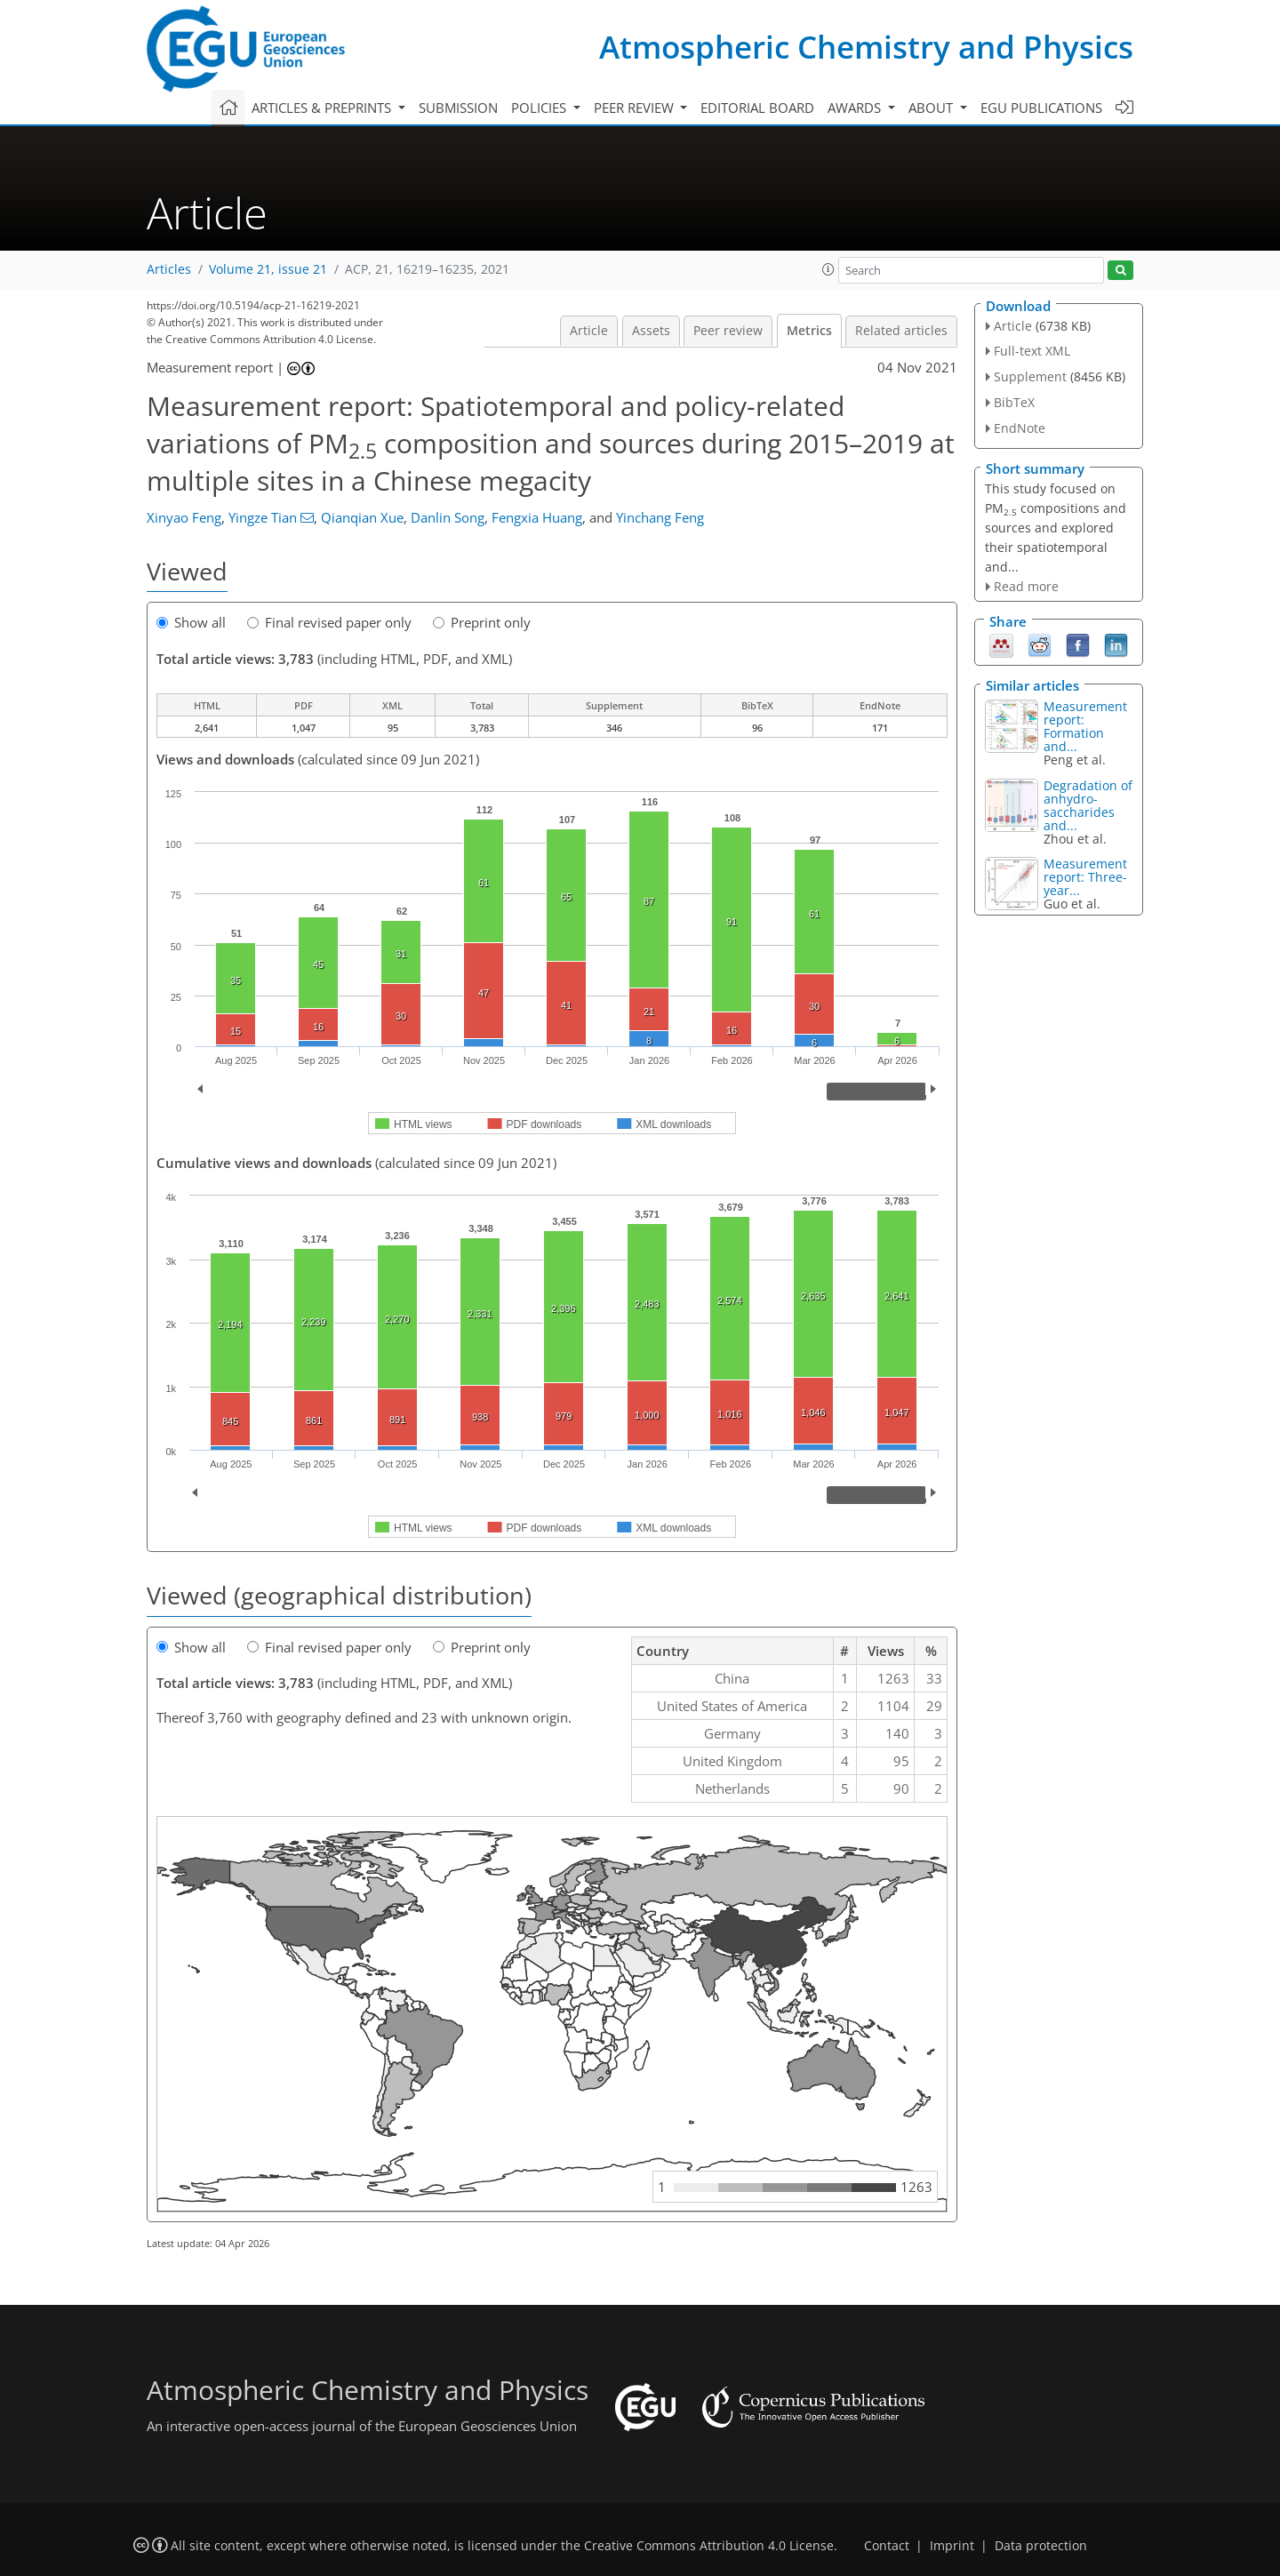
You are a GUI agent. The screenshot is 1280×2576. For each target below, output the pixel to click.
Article (589, 331)
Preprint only (482, 622)
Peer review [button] (635, 107)
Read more (1026, 586)
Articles (169, 269)
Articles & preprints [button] (323, 107)
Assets (651, 331)
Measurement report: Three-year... (1085, 877)
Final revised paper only (329, 622)
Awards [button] (856, 107)
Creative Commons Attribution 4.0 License (709, 2546)
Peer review (728, 331)
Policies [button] (540, 107)
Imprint (952, 2546)
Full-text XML (1032, 350)
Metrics (809, 331)
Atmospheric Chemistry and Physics (866, 47)
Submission (458, 107)
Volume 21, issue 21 (268, 269)
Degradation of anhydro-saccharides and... (1088, 805)
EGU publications (1041, 107)
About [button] (932, 107)
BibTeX (1014, 402)
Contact (886, 2546)
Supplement (1030, 376)
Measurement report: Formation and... (1085, 726)
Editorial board (757, 107)
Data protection (1041, 2546)
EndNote (1019, 428)
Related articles (901, 331)
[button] (828, 269)
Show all (191, 622)
